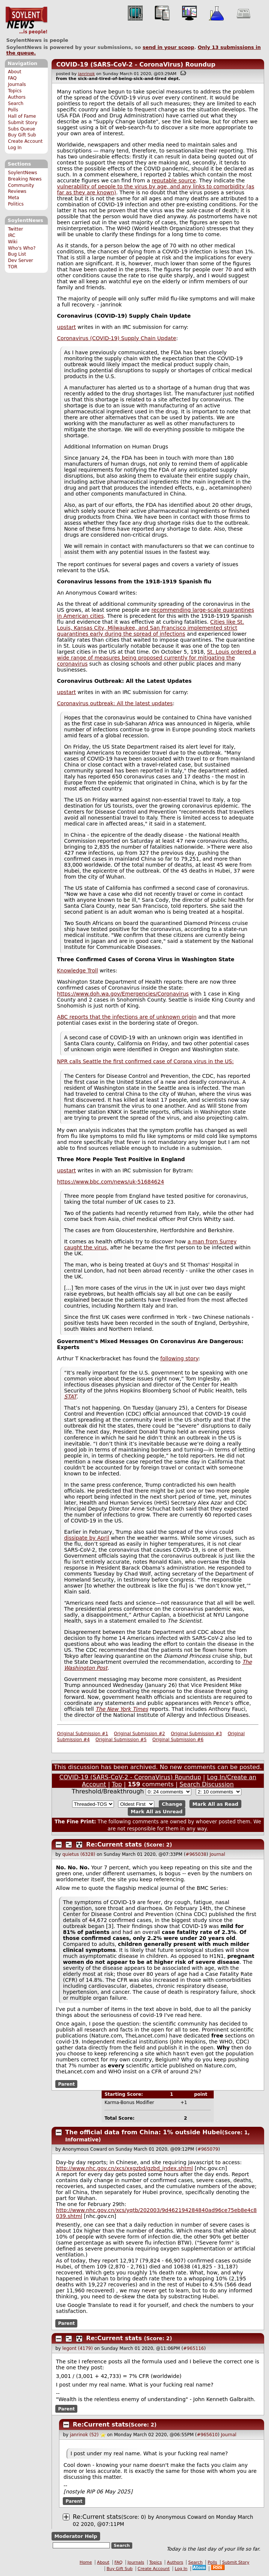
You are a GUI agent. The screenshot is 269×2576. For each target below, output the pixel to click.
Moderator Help (75, 2536)
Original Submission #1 (82, 1733)
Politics (16, 204)
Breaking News (24, 179)
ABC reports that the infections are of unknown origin (127, 1017)
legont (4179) (77, 2348)
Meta (13, 197)
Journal (217, 1854)
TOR (12, 266)
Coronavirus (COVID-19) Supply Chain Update (116, 338)
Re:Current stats (114, 1844)
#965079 (207, 2149)
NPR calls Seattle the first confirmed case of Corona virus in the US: (145, 1061)
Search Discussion (206, 1784)
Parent (66, 2083)
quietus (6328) (78, 1854)
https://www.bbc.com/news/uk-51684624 (110, 1182)
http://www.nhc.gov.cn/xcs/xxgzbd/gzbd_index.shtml (124, 2168)
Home (86, 2562)
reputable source (174, 180)
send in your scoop (168, 47)
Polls (13, 109)
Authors (16, 97)
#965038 (196, 1854)
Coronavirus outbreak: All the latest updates (115, 703)
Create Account (25, 141)
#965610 (207, 2434)
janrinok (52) (84, 2434)
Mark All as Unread (157, 1811)
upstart (66, 327)
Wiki (12, 241)
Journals (17, 84)
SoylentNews (26, 21)
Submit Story (22, 122)
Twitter (15, 229)
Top (117, 1784)
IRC (11, 235)
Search (16, 103)
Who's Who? (21, 248)
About (14, 71)
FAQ (12, 78)
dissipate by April (86, 1538)
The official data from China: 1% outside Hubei (143, 2132)
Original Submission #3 (196, 1733)
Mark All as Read (215, 1804)
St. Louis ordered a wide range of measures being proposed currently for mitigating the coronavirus (156, 658)
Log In (15, 147)
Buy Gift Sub (22, 135)
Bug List (17, 254)
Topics (15, 90)
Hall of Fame (22, 116)
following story (179, 1358)
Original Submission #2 (139, 1733)
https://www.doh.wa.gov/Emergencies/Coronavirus (123, 994)
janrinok (86, 73)
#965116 (193, 2348)
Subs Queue (21, 129)
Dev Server (20, 260)
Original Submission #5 (121, 1739)
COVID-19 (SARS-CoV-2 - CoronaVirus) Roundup (135, 64)
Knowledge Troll (77, 971)
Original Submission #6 (178, 1739)
